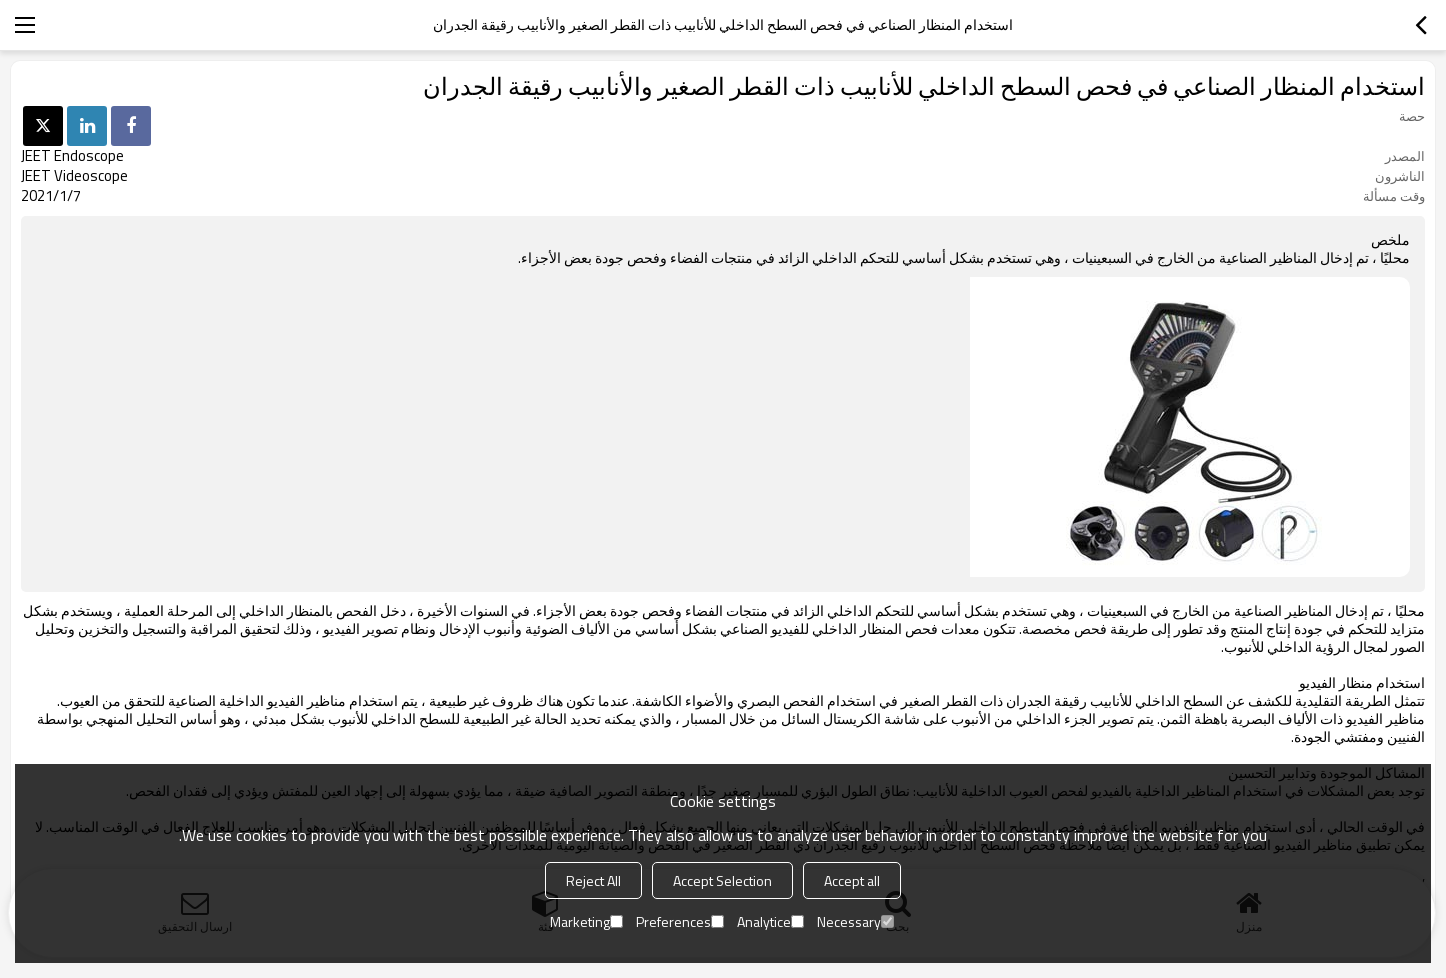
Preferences (680, 921)
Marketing (586, 921)
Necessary (855, 921)
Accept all (852, 880)
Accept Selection (722, 880)
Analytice (770, 921)
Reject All (593, 880)
